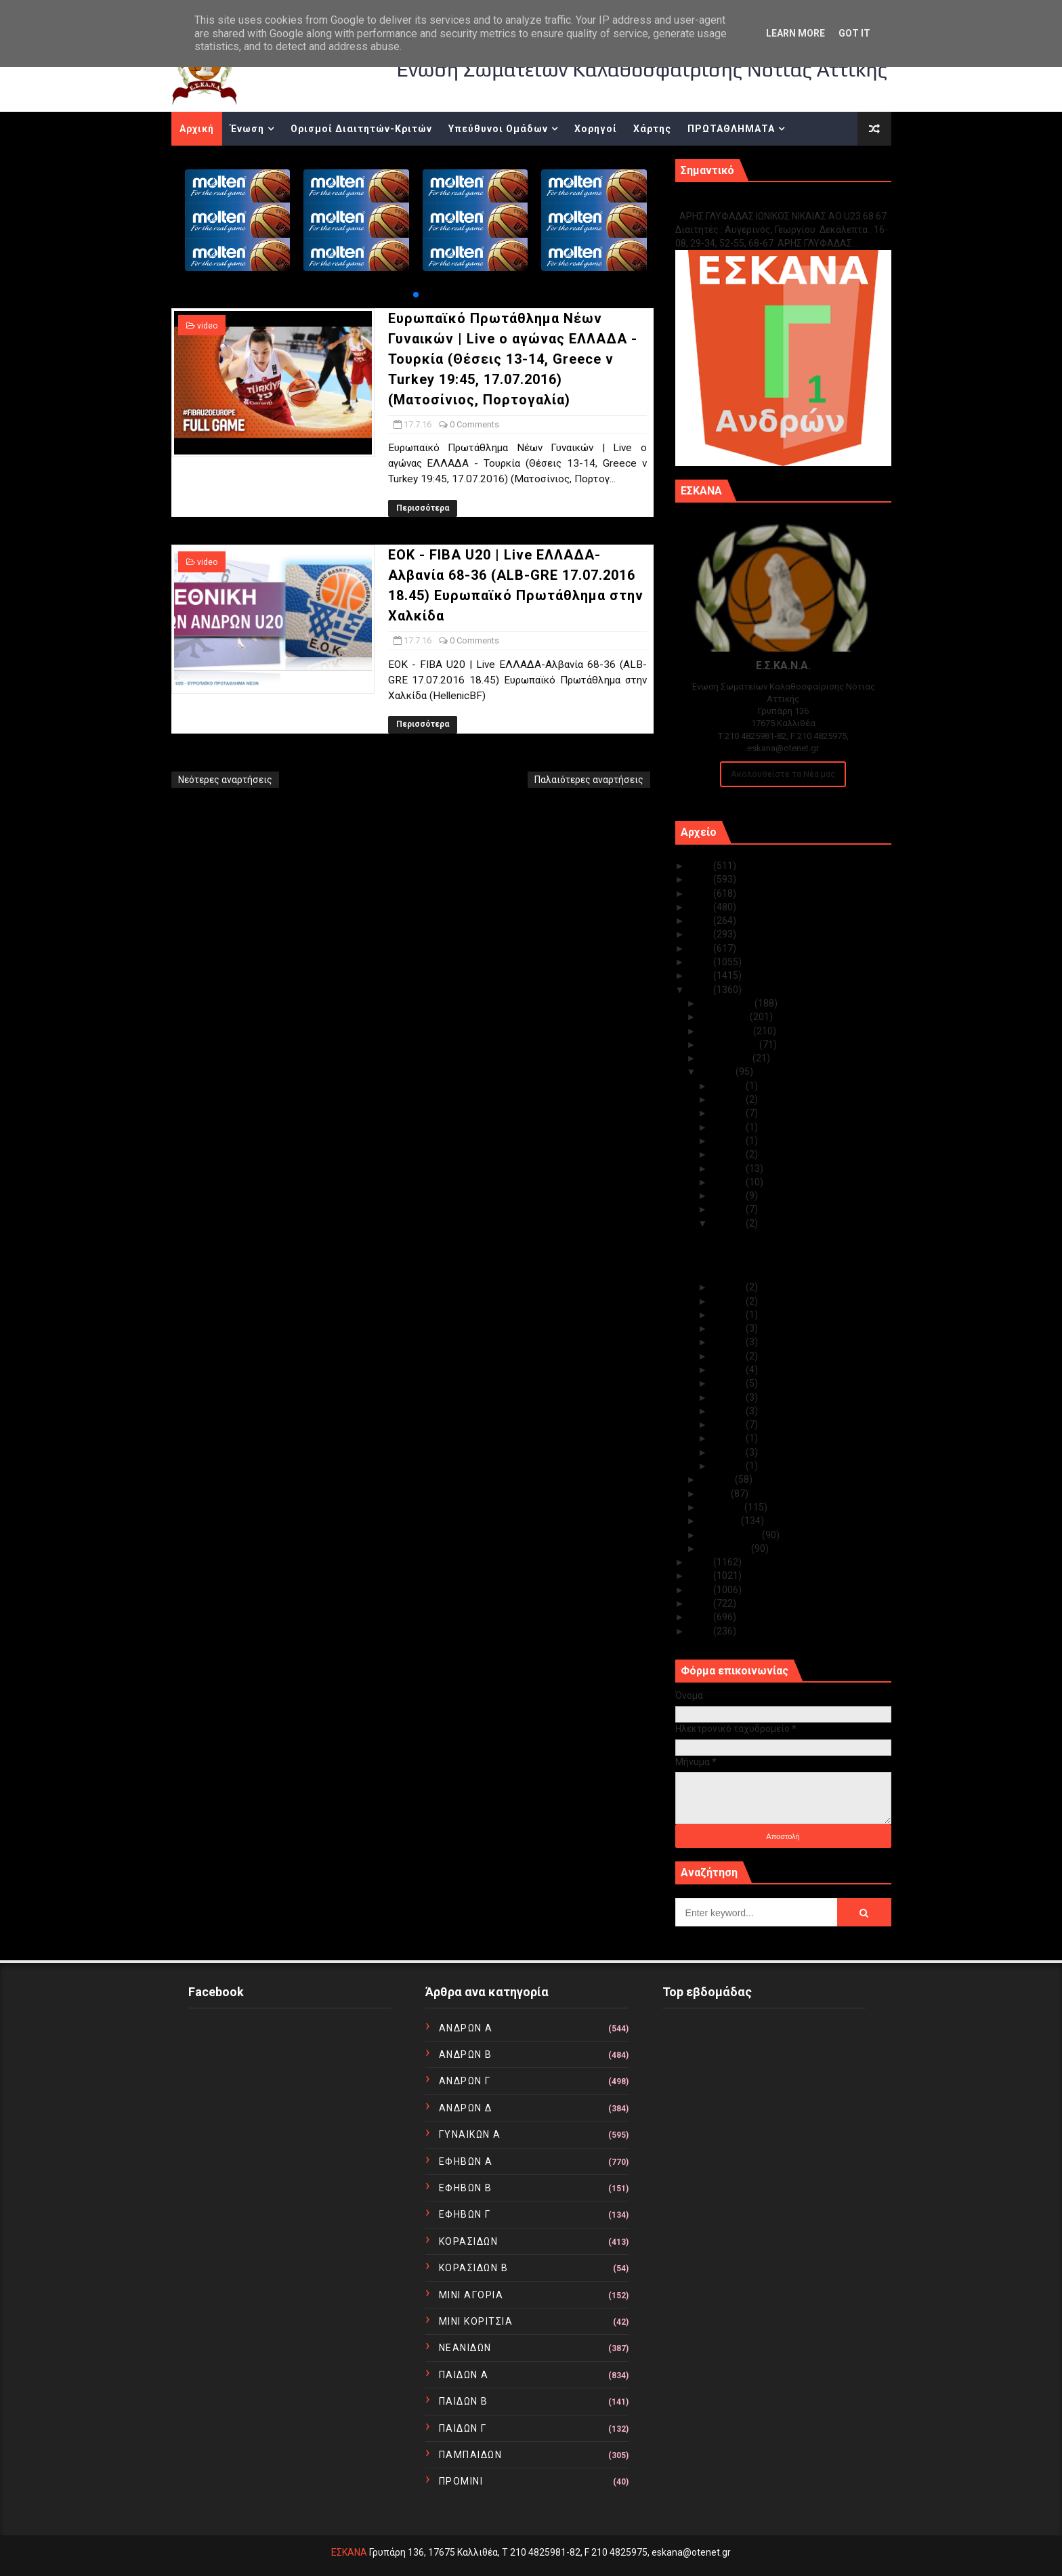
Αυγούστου (726, 1058)
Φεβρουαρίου (731, 1534)
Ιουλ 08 (729, 1397)
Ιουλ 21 (729, 1168)
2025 (701, 865)
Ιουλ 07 (729, 1411)
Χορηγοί (595, 128)
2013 (701, 1589)
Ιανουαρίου (726, 1548)
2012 (701, 1603)
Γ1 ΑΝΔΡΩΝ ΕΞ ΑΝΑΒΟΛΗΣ (744, 201)
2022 (701, 907)
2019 (701, 948)
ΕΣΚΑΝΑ (349, 2552)
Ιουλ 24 (729, 1127)
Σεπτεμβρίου (730, 1044)
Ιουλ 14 (729, 1314)
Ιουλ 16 (729, 1287)
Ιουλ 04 (729, 1438)
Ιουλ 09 (729, 1383)
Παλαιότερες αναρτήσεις (588, 779)
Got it (854, 33)
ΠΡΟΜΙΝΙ (461, 2481)
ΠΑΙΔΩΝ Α (464, 2374)
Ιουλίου (718, 1071)
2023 (701, 893)
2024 (701, 879)
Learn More (795, 33)
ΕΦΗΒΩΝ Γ (465, 2214)
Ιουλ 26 (729, 1112)
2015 (701, 1562)
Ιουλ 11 (729, 1356)
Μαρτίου (721, 1520)
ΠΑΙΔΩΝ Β (463, 2401)
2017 (701, 975)
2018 (701, 961)
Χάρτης (652, 128)
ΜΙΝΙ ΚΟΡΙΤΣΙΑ (476, 2321)
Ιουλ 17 (729, 1223)
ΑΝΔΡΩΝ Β (465, 2054)
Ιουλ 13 (729, 1328)
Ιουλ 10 (729, 1369)
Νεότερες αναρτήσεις (225, 779)
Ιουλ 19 (729, 1195)
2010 (701, 1631)
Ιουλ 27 (729, 1099)
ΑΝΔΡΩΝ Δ (465, 2108)
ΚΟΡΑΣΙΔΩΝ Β (474, 2267)
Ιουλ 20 (729, 1182)
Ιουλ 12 (729, 1341)
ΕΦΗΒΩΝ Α (466, 2161)
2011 (701, 1616)
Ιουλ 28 (729, 1085)
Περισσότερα (422, 508)
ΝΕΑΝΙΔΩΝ (465, 2347)
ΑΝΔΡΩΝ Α (466, 2028)
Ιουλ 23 (729, 1140)
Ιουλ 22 (729, 1154)
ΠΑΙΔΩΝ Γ (463, 2428)
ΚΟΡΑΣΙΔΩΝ (468, 2241)
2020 (701, 934)
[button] (416, 294)
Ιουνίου (718, 1479)
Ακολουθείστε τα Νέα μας (783, 774)
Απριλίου (722, 1507)
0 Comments (474, 424)
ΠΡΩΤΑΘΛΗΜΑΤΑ (731, 128)
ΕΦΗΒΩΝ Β (465, 2187)
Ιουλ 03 (729, 1452)
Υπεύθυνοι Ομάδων (498, 128)
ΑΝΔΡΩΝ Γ (465, 2080)
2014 (701, 1575)
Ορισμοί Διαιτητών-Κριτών (361, 128)
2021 (701, 920)
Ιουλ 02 (729, 1465)
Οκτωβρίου (727, 1031)
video (207, 326)
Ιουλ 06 (729, 1424)
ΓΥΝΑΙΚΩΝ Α (470, 2134)
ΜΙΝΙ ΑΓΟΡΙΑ (471, 2294)
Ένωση (247, 128)
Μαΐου (716, 1493)
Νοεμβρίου (725, 1016)
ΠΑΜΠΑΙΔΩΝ (471, 2454)
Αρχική (196, 128)
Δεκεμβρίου (728, 1003)
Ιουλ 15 (729, 1301)
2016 (701, 989)
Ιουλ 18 (729, 1209)
